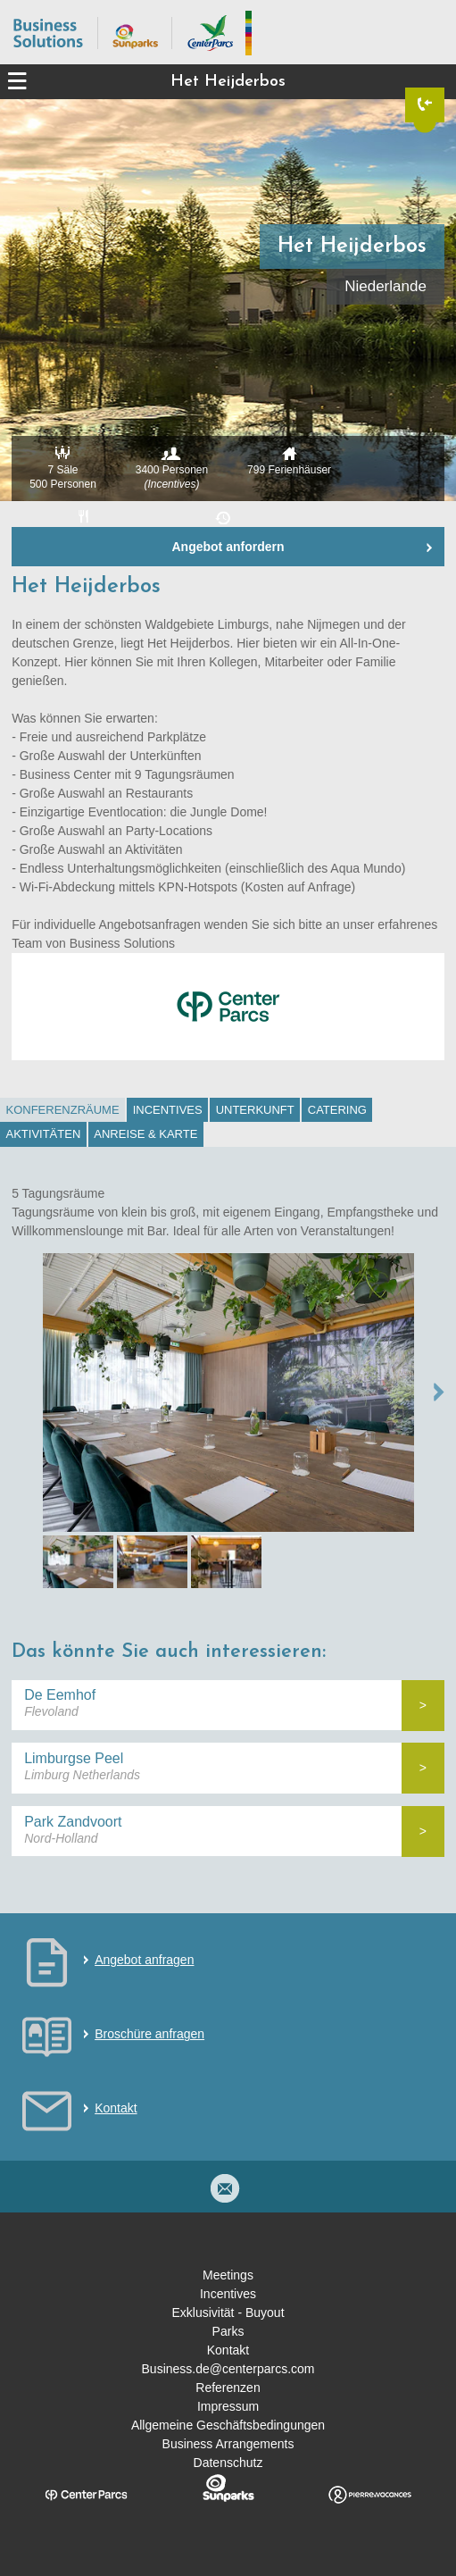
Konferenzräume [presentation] (63, 1110)
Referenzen (227, 2387)
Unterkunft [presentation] (255, 1110)
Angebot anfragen (144, 1960)
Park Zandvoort (72, 1821)
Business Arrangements (228, 2444)
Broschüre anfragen (149, 2034)
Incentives (228, 2294)
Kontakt (116, 2108)
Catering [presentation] (337, 1110)
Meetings (228, 2275)
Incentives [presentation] (168, 1110)
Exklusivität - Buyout (227, 2312)
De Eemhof (59, 1694)
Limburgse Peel (73, 1758)
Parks (228, 2331)
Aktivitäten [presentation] (43, 1134)
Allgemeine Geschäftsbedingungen (228, 2425)
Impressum (228, 2406)
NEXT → (439, 1392)
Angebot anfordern (228, 546)
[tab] (62, 1110)
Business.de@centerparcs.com (228, 2369)
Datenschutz (228, 2462)
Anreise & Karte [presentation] (145, 1134)
